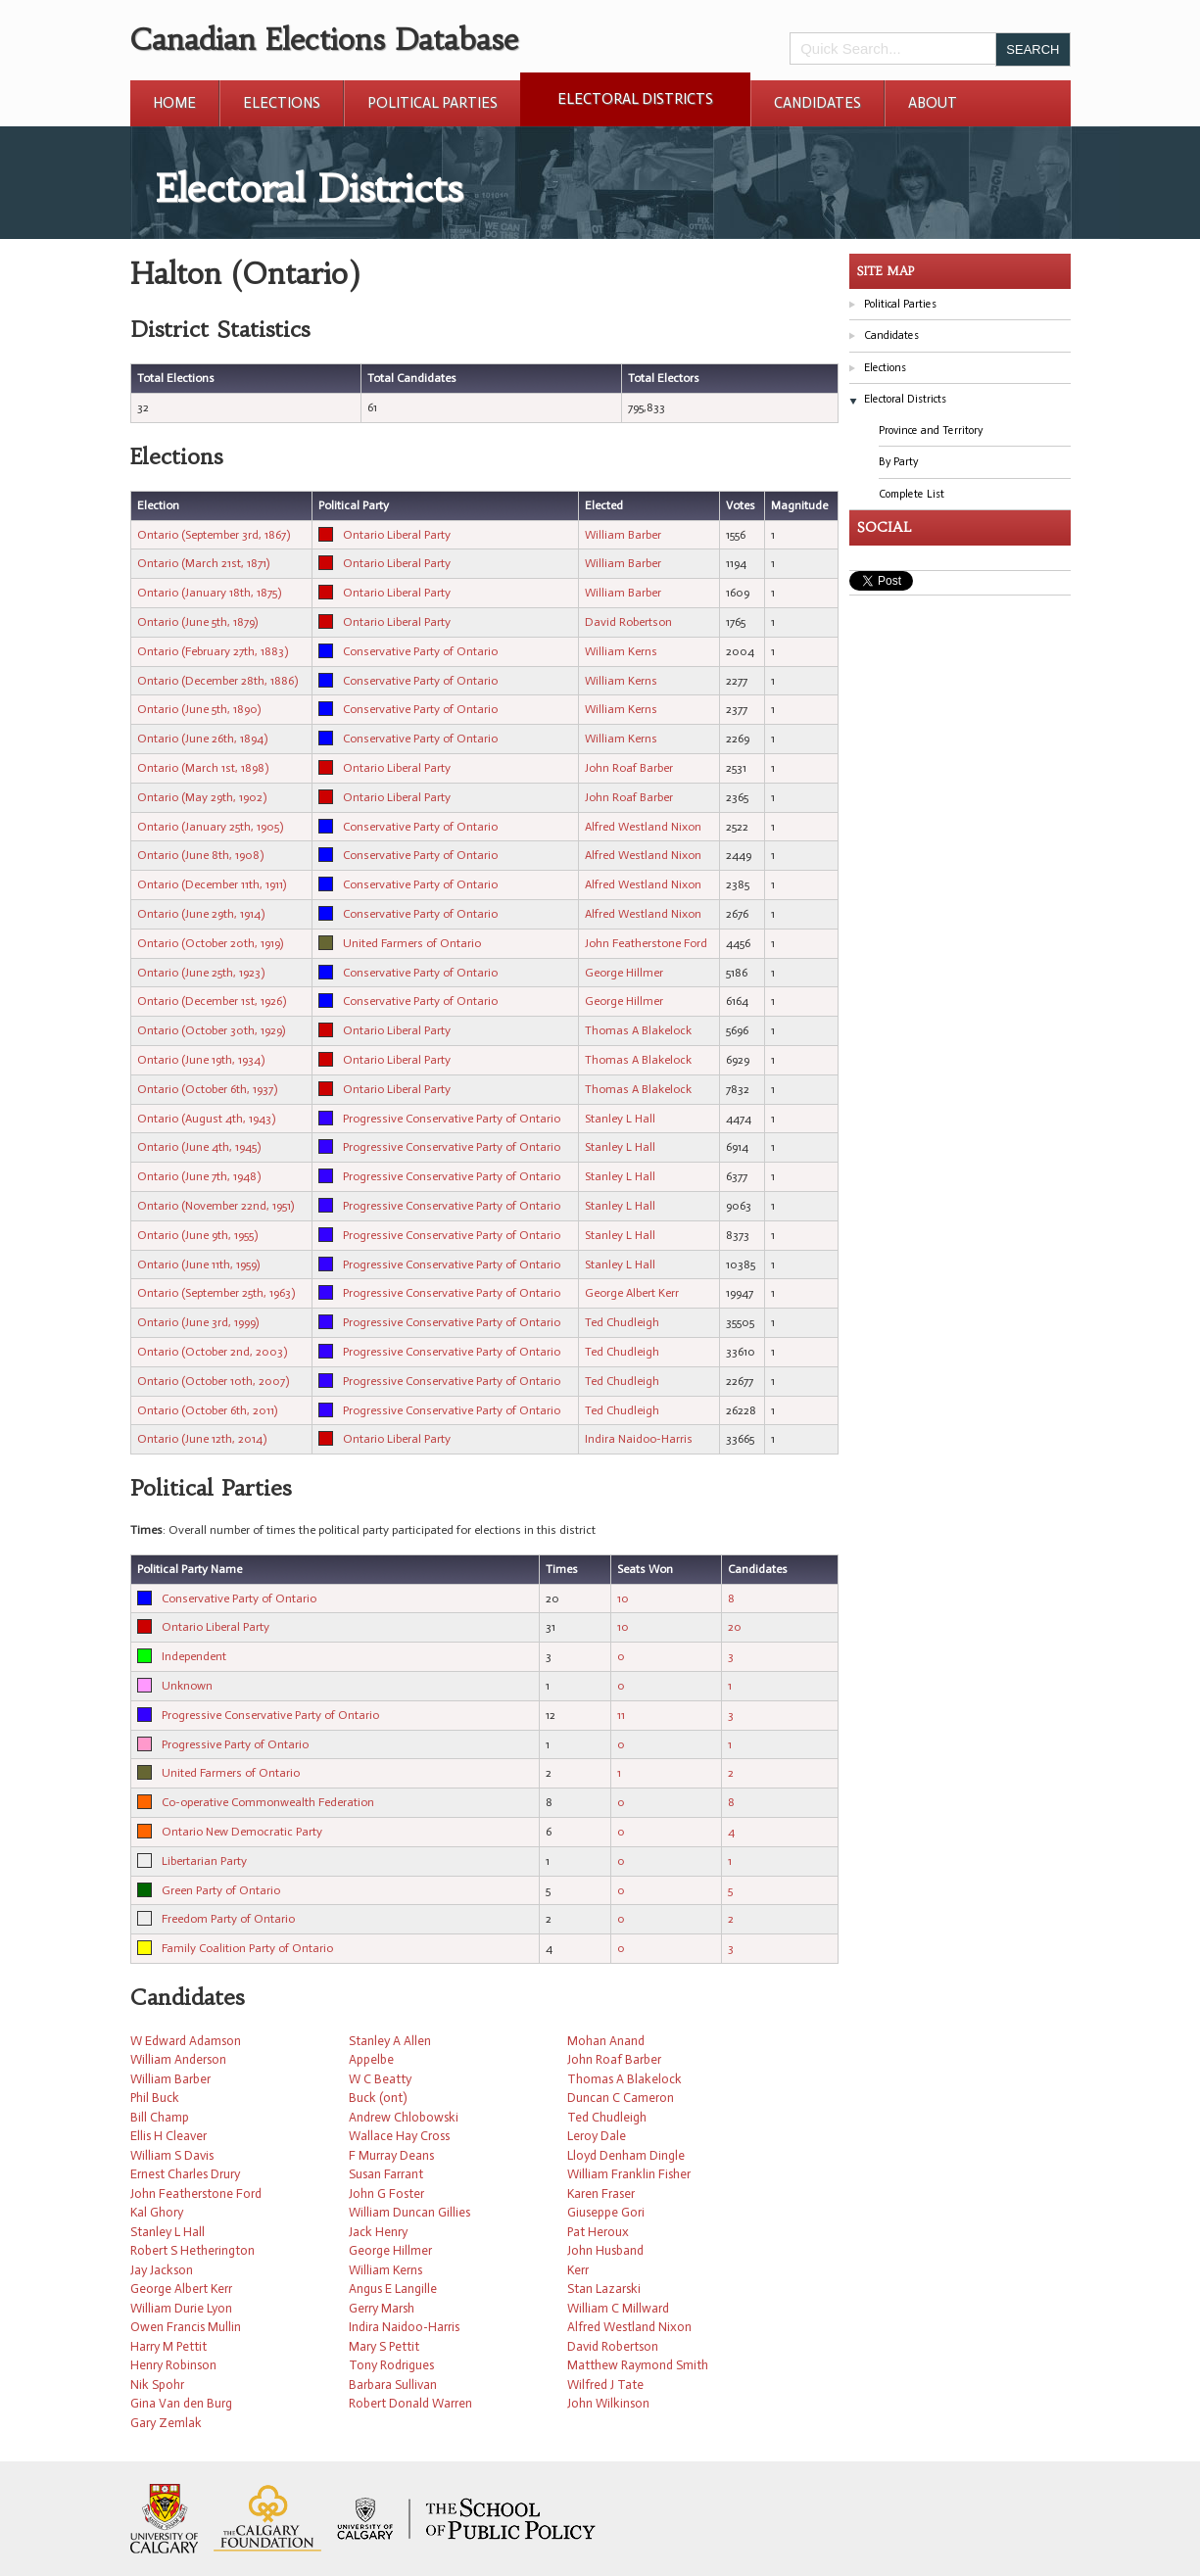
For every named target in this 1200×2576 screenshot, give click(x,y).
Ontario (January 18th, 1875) (209, 592)
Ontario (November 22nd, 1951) (215, 1206)
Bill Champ (159, 2117)
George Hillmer (624, 972)
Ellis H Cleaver (168, 2135)
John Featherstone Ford (646, 943)
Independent (194, 1656)
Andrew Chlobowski (403, 2117)
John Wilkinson (608, 2403)
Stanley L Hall (620, 1118)
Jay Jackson (161, 2270)
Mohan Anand (606, 2040)
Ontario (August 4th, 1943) (206, 1118)
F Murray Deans (391, 2155)
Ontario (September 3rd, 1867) (213, 535)
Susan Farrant (386, 2174)
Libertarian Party (204, 1861)
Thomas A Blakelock (638, 1030)
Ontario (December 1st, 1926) (211, 1001)
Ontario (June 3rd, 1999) (198, 1322)
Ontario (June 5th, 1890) (199, 709)
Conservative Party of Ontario (420, 651)
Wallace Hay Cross (399, 2135)
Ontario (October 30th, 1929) (211, 1030)
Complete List (911, 494)
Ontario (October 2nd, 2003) (212, 1352)
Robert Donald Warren (410, 2403)
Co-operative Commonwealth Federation (268, 1802)
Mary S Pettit (384, 2346)
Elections (281, 103)
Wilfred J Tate (605, 2384)
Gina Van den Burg (181, 2403)
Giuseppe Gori (606, 2212)
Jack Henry (378, 2231)
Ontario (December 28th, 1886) (217, 681)
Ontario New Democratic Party (242, 1831)
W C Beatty (380, 2079)
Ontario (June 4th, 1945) (199, 1147)
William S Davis (172, 2155)
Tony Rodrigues (391, 2365)
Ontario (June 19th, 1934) (200, 1060)
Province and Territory (931, 430)
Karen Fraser (601, 2193)
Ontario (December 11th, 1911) (211, 884)
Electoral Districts (635, 99)
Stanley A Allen (390, 2040)
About (932, 103)
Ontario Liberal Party (397, 535)
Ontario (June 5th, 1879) (197, 622)
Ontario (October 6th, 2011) (207, 1410)
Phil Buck (154, 2097)
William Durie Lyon (181, 2308)
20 (735, 1627)
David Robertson (628, 622)
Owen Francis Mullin (185, 2326)
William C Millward (618, 2308)
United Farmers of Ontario (412, 943)
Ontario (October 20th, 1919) (210, 943)
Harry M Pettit (168, 2346)
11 (621, 1715)
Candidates (817, 103)
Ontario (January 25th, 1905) (210, 827)
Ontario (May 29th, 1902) (201, 797)
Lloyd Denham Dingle (626, 2155)
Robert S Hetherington (192, 2250)
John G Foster (386, 2193)
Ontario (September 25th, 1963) (216, 1293)
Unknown (187, 1686)
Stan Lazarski (604, 2288)
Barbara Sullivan (393, 2384)
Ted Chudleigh (622, 1322)
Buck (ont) (378, 2097)
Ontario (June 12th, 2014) (201, 1439)
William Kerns (621, 651)
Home (174, 103)
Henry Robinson (173, 2365)
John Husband (605, 2250)
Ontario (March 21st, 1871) (203, 563)
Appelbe (371, 2059)
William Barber (623, 535)
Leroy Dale (596, 2135)
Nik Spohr (157, 2384)
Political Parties (432, 103)
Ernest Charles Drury (185, 2174)
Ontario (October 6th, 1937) (207, 1089)
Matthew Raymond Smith (637, 2365)
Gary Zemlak (166, 2422)
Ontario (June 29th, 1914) (200, 914)
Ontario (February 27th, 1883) (212, 651)
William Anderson (178, 2059)
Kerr (578, 2270)
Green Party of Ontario (221, 1890)
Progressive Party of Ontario (235, 1744)
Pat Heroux (598, 2231)
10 (623, 1598)
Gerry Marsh (381, 2308)
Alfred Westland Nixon (643, 827)
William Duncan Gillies (409, 2212)
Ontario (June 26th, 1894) (202, 738)
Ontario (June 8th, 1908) (200, 855)
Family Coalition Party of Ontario (247, 1948)
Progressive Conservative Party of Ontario (451, 1118)
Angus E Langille (393, 2288)
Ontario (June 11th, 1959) (198, 1264)
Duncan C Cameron (620, 2097)
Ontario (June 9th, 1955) (197, 1235)
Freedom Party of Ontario (228, 1919)
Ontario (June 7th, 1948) (199, 1176)
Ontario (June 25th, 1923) (200, 972)
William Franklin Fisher (629, 2174)
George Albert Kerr (632, 1293)
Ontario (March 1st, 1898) (202, 768)
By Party (898, 461)
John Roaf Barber (629, 768)
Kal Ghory (156, 2212)
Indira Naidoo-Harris (639, 1439)
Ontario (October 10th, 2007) (213, 1381)
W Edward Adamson (185, 2040)
